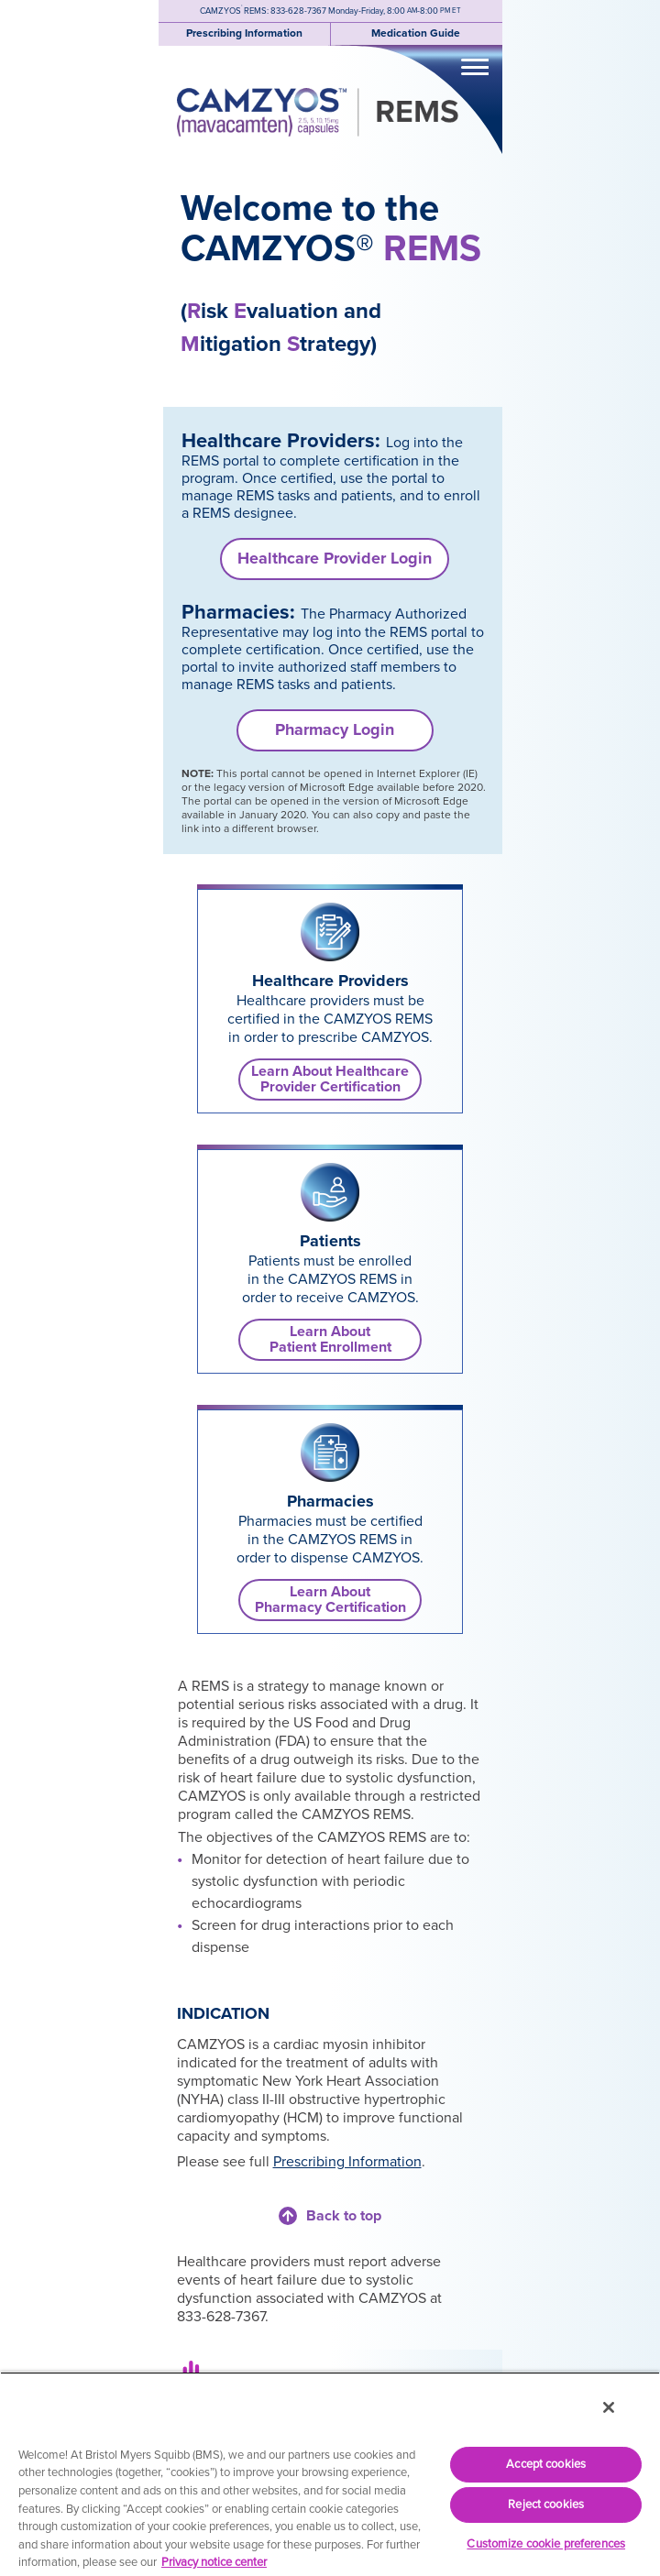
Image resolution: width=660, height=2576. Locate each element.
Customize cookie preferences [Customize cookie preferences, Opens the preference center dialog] (546, 2544)
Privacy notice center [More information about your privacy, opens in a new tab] (214, 2562)
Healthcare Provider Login (334, 558)
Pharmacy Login (334, 729)
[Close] (608, 2407)
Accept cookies (546, 2464)
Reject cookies (546, 2504)
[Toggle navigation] (474, 66)
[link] (330, 932)
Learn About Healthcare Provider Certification (330, 1079)
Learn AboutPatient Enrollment (330, 1339)
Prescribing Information (347, 2162)
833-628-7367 (298, 10)
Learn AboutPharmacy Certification (330, 1600)
